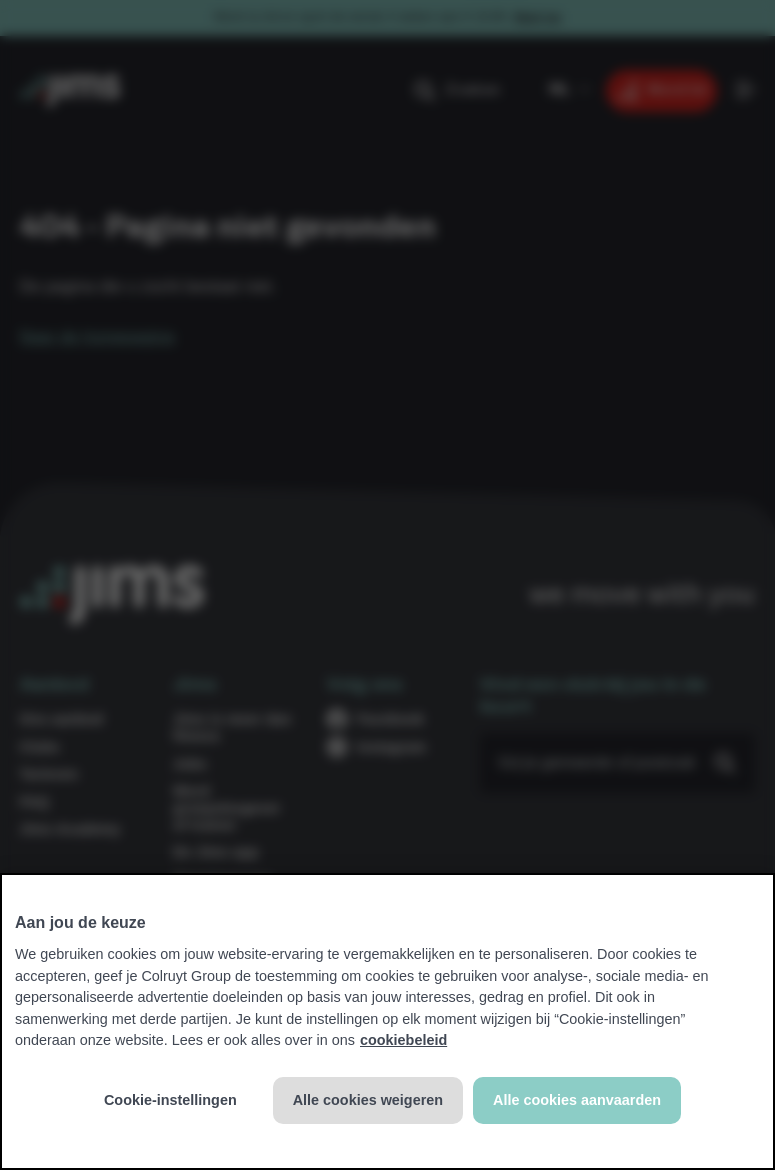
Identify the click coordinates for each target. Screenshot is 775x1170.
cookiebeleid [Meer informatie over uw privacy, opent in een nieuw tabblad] (403, 1040)
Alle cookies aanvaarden (577, 1100)
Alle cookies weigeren (368, 1100)
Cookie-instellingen (170, 1100)
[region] (387, 1021)
